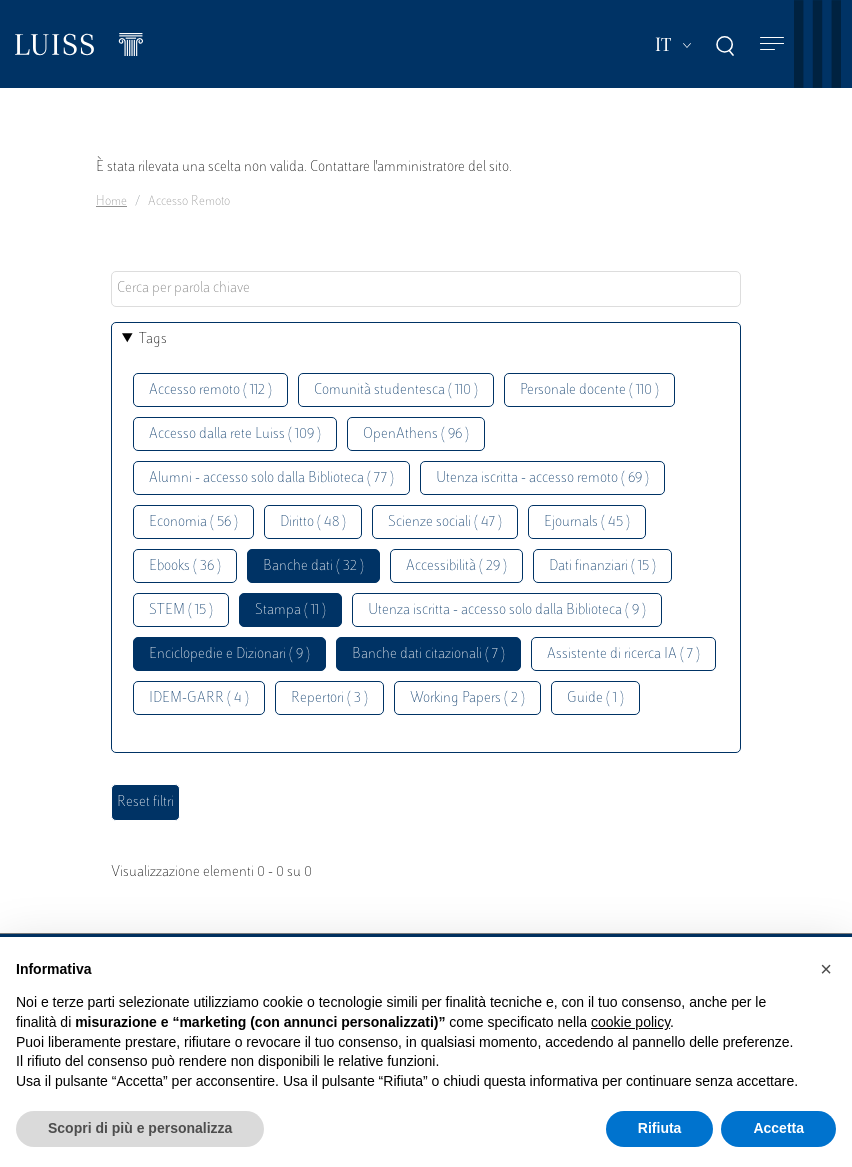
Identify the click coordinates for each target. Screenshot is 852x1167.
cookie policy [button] (630, 1022)
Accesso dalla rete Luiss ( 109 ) (235, 434)
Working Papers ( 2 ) (467, 698)
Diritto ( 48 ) (313, 522)
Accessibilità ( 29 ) (456, 566)
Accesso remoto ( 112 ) (210, 390)
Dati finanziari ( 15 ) (602, 566)
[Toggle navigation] (772, 44)
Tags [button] (153, 339)
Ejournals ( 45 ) (587, 522)
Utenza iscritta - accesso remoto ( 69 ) (542, 478)
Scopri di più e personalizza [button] (140, 1128)
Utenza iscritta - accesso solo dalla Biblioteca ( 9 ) (507, 610)
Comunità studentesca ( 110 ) (396, 390)
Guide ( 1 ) (595, 698)
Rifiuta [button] (660, 1128)
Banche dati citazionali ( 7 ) (428, 654)
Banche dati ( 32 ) (313, 566)
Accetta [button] (778, 1128)
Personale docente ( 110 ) (589, 390)
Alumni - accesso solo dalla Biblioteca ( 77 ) (271, 478)
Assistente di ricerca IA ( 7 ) (623, 654)
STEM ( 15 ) (181, 610)
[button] (826, 969)
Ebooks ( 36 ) (185, 566)
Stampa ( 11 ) (290, 610)
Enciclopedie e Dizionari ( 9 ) (229, 654)
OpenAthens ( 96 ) (416, 434)
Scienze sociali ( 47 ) (445, 522)
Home (111, 202)
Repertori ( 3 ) (329, 698)
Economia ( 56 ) (193, 522)
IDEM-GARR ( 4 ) (199, 698)
